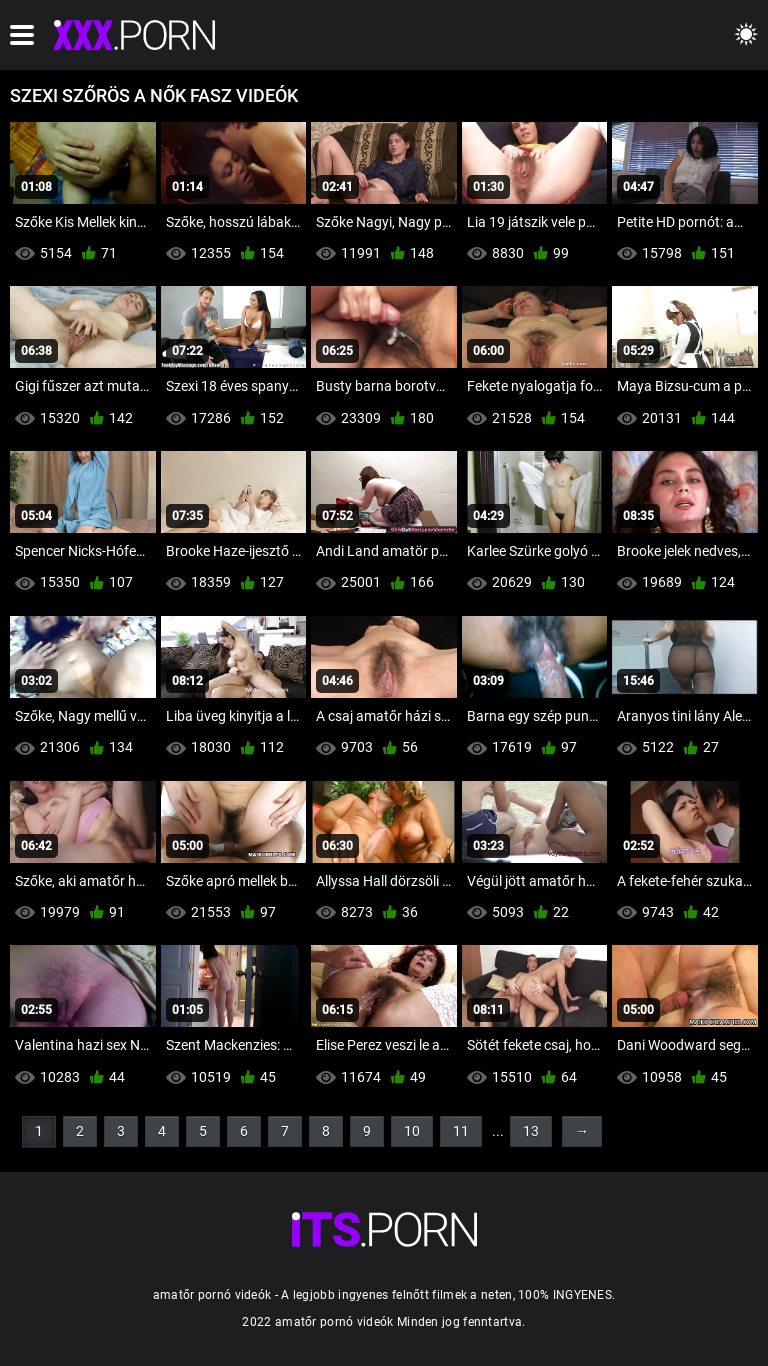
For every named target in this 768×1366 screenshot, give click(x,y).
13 (531, 1131)
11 (461, 1131)
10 (412, 1131)
